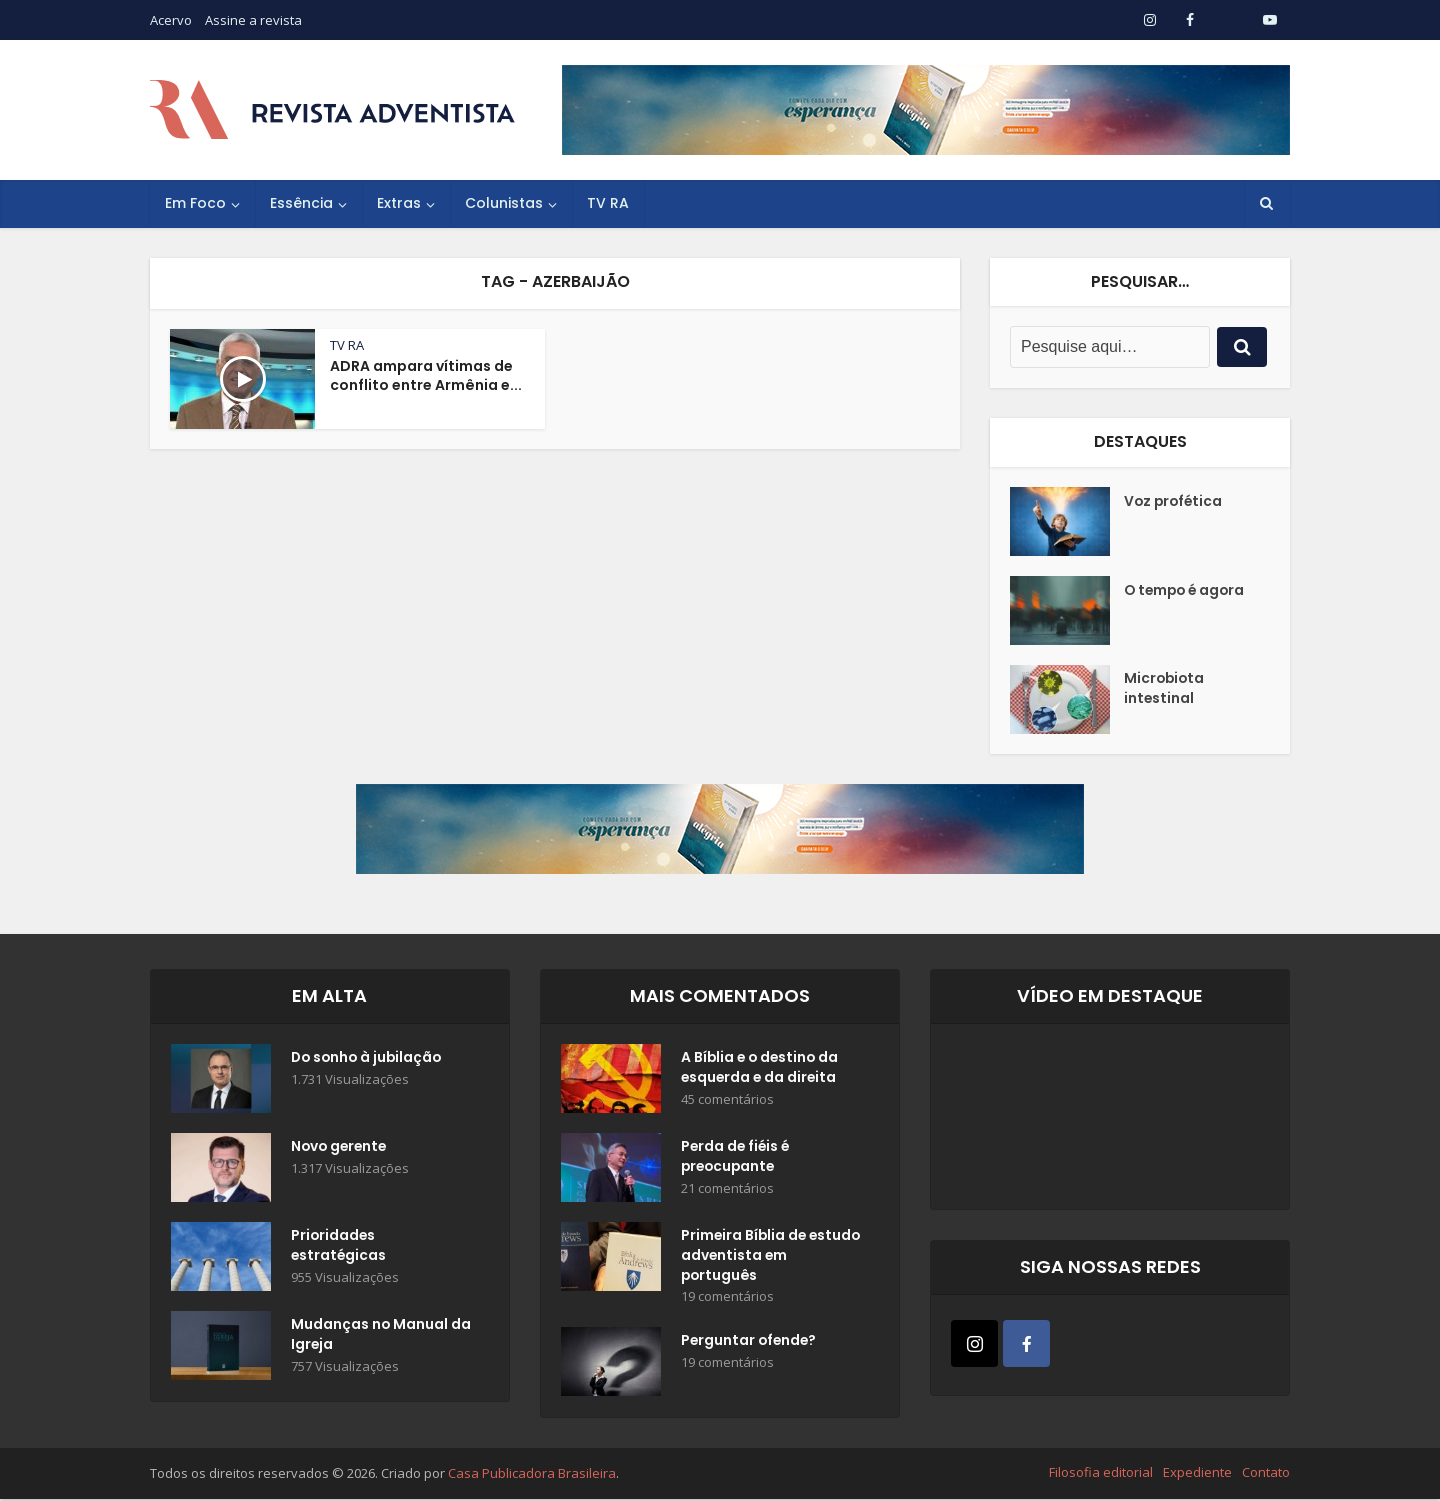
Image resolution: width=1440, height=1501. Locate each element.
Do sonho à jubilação (369, 1059)
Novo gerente (341, 1148)
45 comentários (727, 1100)
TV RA (608, 203)
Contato (1266, 1474)
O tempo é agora (1187, 591)
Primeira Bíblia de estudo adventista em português (763, 1257)
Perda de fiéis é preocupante (737, 1158)
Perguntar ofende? (750, 1344)
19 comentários (727, 1298)
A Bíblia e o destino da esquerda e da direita (762, 1069)
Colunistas (504, 203)
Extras (399, 203)
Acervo (171, 20)
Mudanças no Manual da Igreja (370, 1336)
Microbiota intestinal (1165, 690)
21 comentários (727, 1189)
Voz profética (1175, 502)
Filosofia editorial (1101, 1474)
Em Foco (195, 203)
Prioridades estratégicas (339, 1247)
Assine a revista (253, 20)
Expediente (1197, 1474)
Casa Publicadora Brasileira (532, 1475)
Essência (301, 203)
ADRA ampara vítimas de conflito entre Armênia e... (426, 375)
